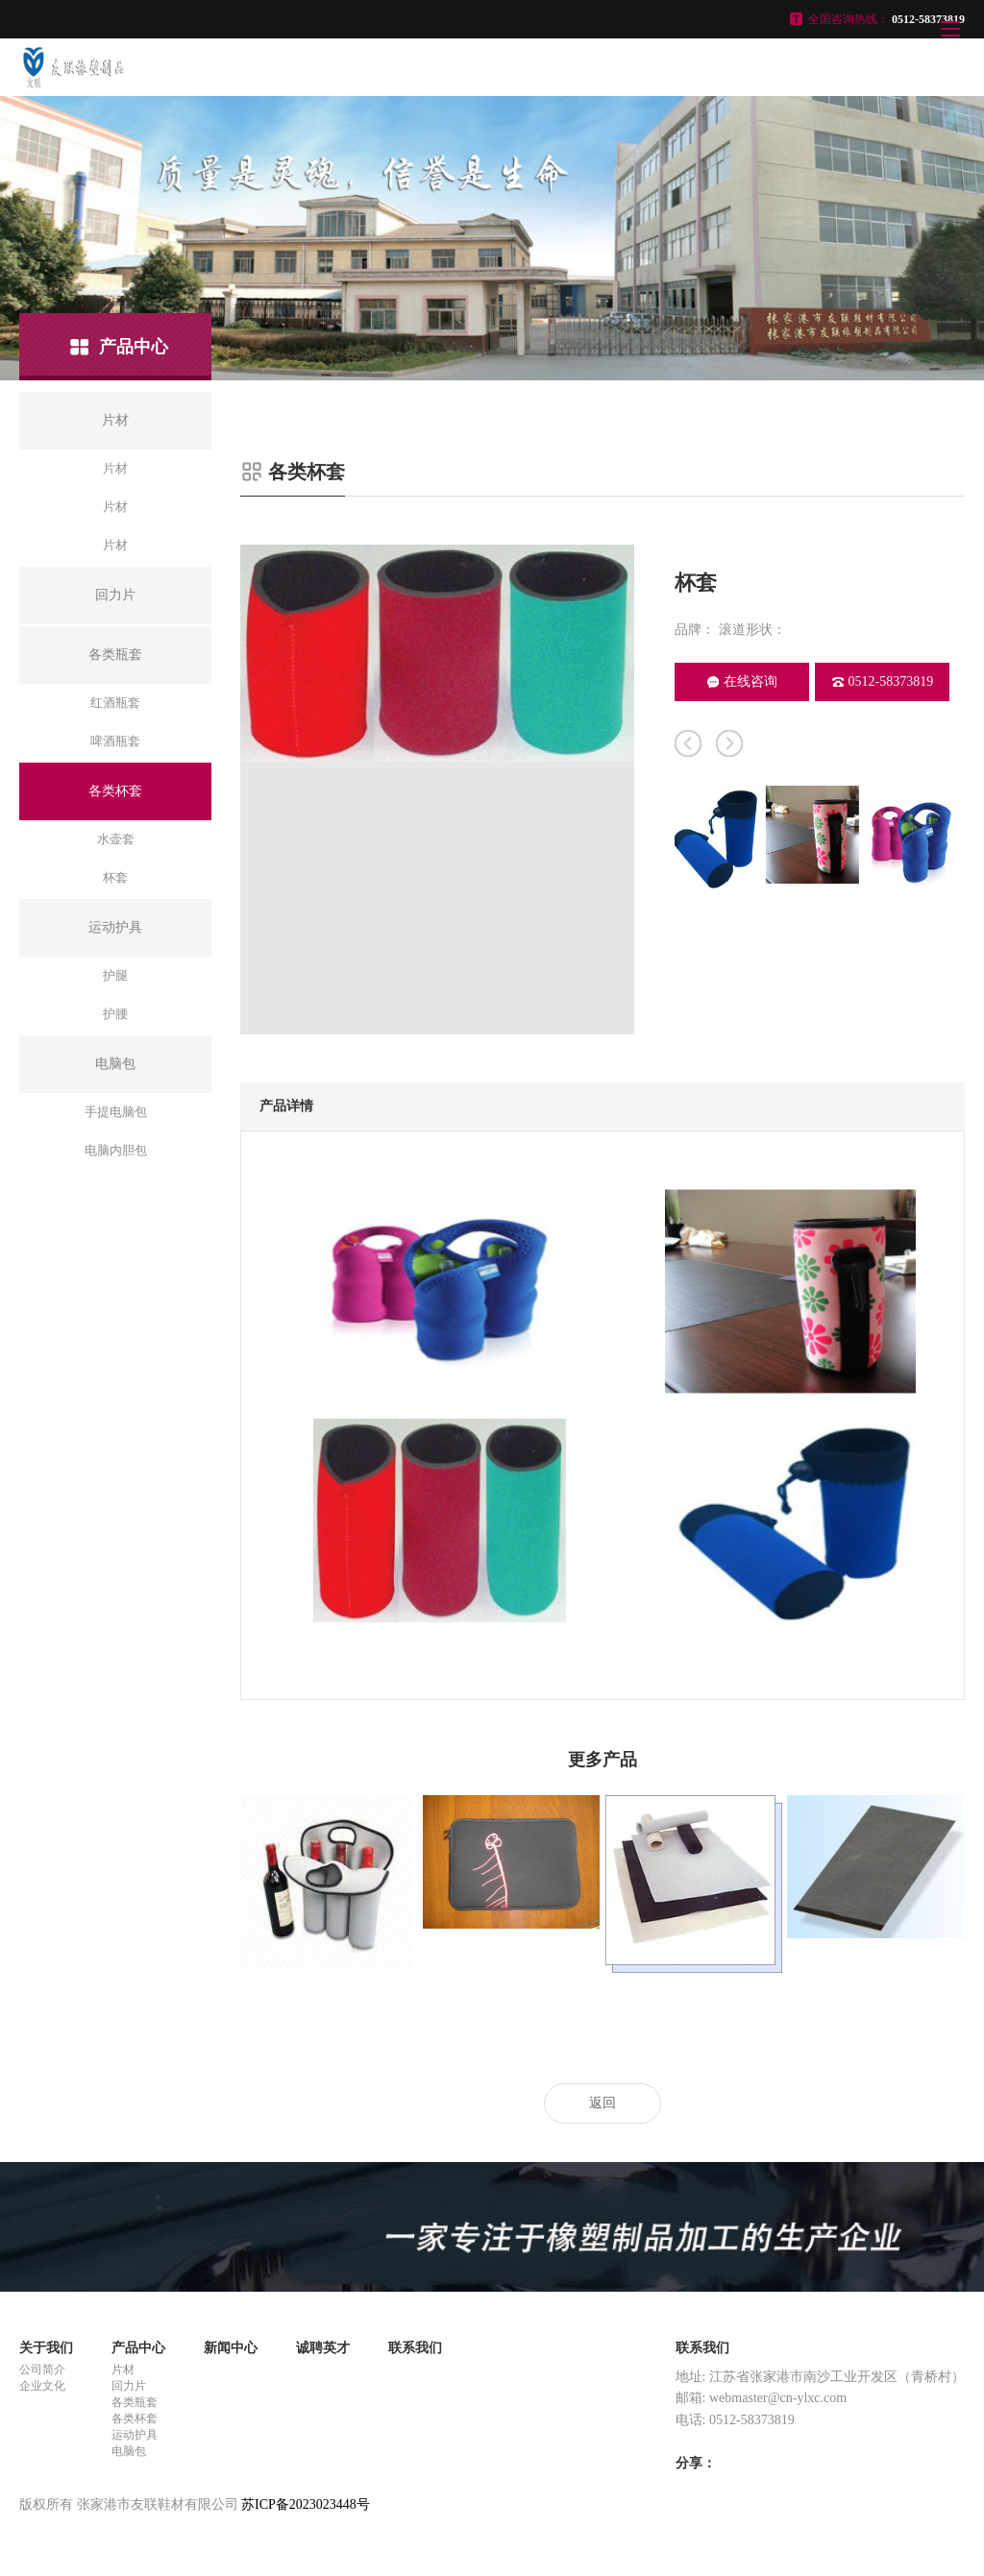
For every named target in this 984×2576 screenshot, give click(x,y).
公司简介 (42, 2369)
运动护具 (134, 2435)
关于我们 (46, 2348)
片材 (115, 468)
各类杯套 (134, 2418)
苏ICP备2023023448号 (305, 2504)
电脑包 (128, 2451)
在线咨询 (742, 681)
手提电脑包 (116, 1112)
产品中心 (138, 2348)
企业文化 (42, 2386)
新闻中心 (231, 2348)
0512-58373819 (883, 681)
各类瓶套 (134, 2402)
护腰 (115, 1014)
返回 (602, 2103)
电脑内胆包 (116, 1150)
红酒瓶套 (115, 702)
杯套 (115, 877)
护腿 (115, 975)
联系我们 (415, 2348)
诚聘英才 (323, 2348)
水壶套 (116, 839)
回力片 (128, 2386)
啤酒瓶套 (115, 741)
